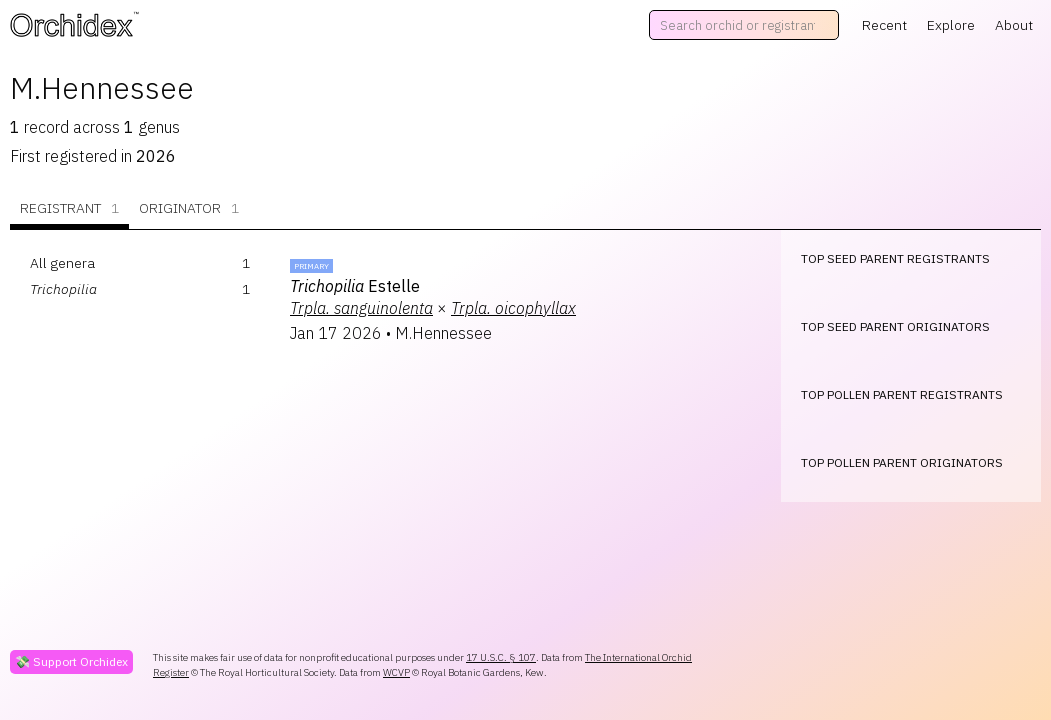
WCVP (396, 672)
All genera (62, 263)
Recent (884, 25)
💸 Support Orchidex (71, 661)
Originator (189, 208)
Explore (951, 25)
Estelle (355, 286)
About (1014, 25)
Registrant (69, 208)
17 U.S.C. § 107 (501, 657)
